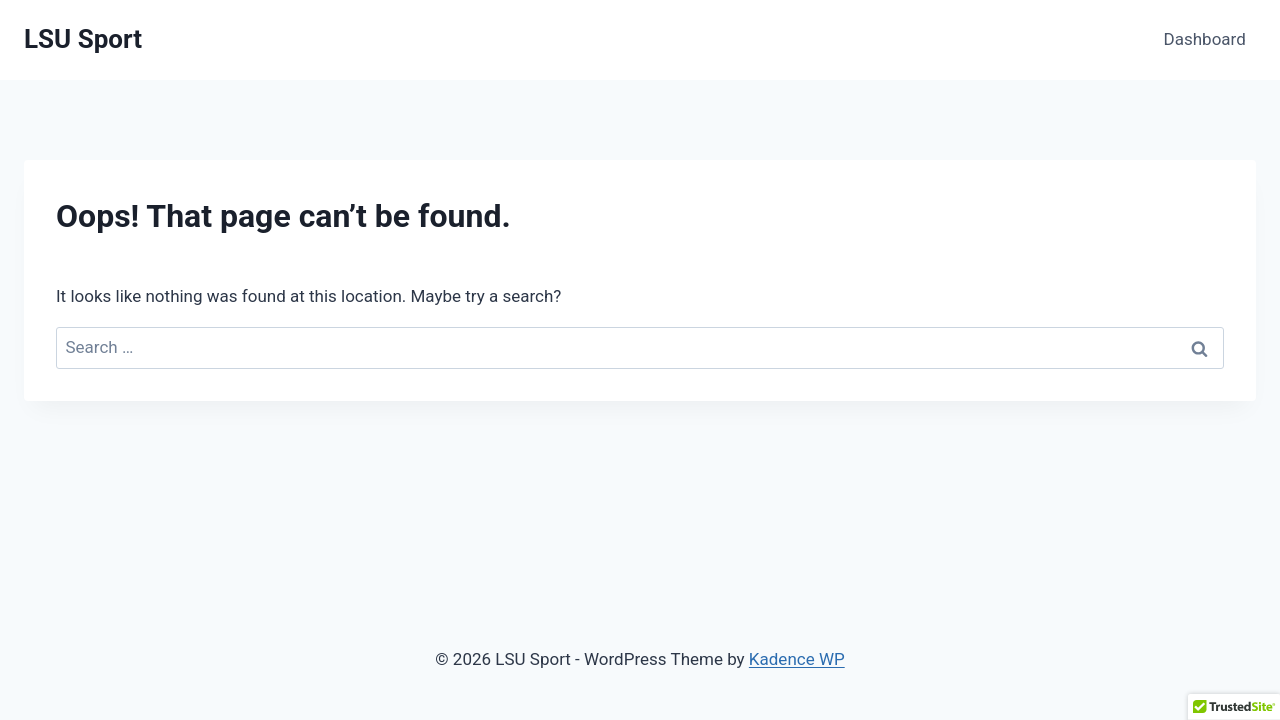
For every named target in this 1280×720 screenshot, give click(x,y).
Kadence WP (797, 659)
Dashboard (1205, 39)
